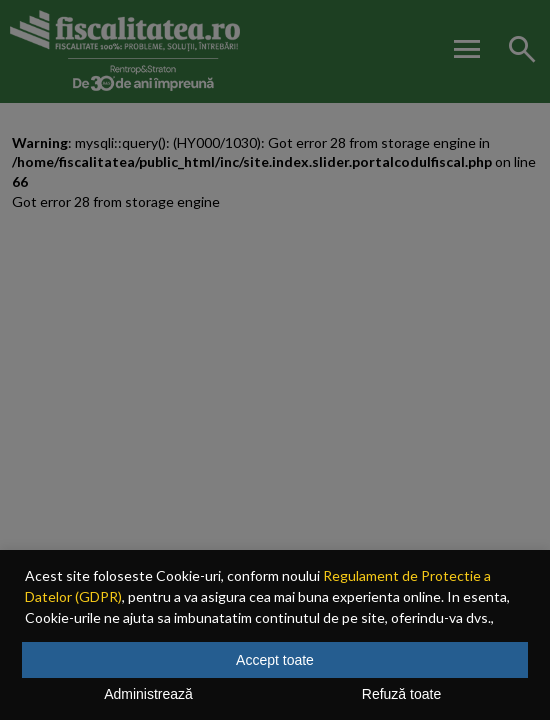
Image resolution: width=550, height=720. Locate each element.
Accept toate (275, 660)
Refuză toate (401, 694)
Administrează (148, 694)
